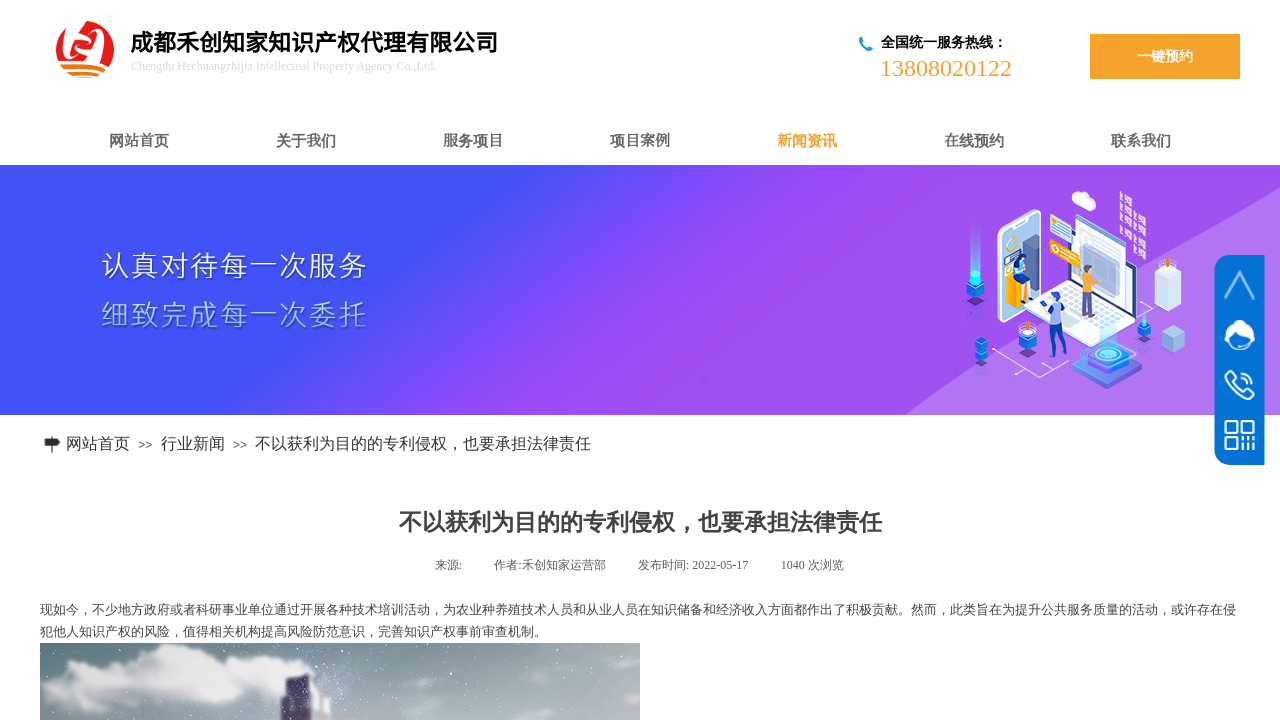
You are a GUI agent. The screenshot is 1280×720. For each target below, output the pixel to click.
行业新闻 (193, 443)
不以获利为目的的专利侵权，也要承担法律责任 (423, 443)
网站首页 (98, 443)
